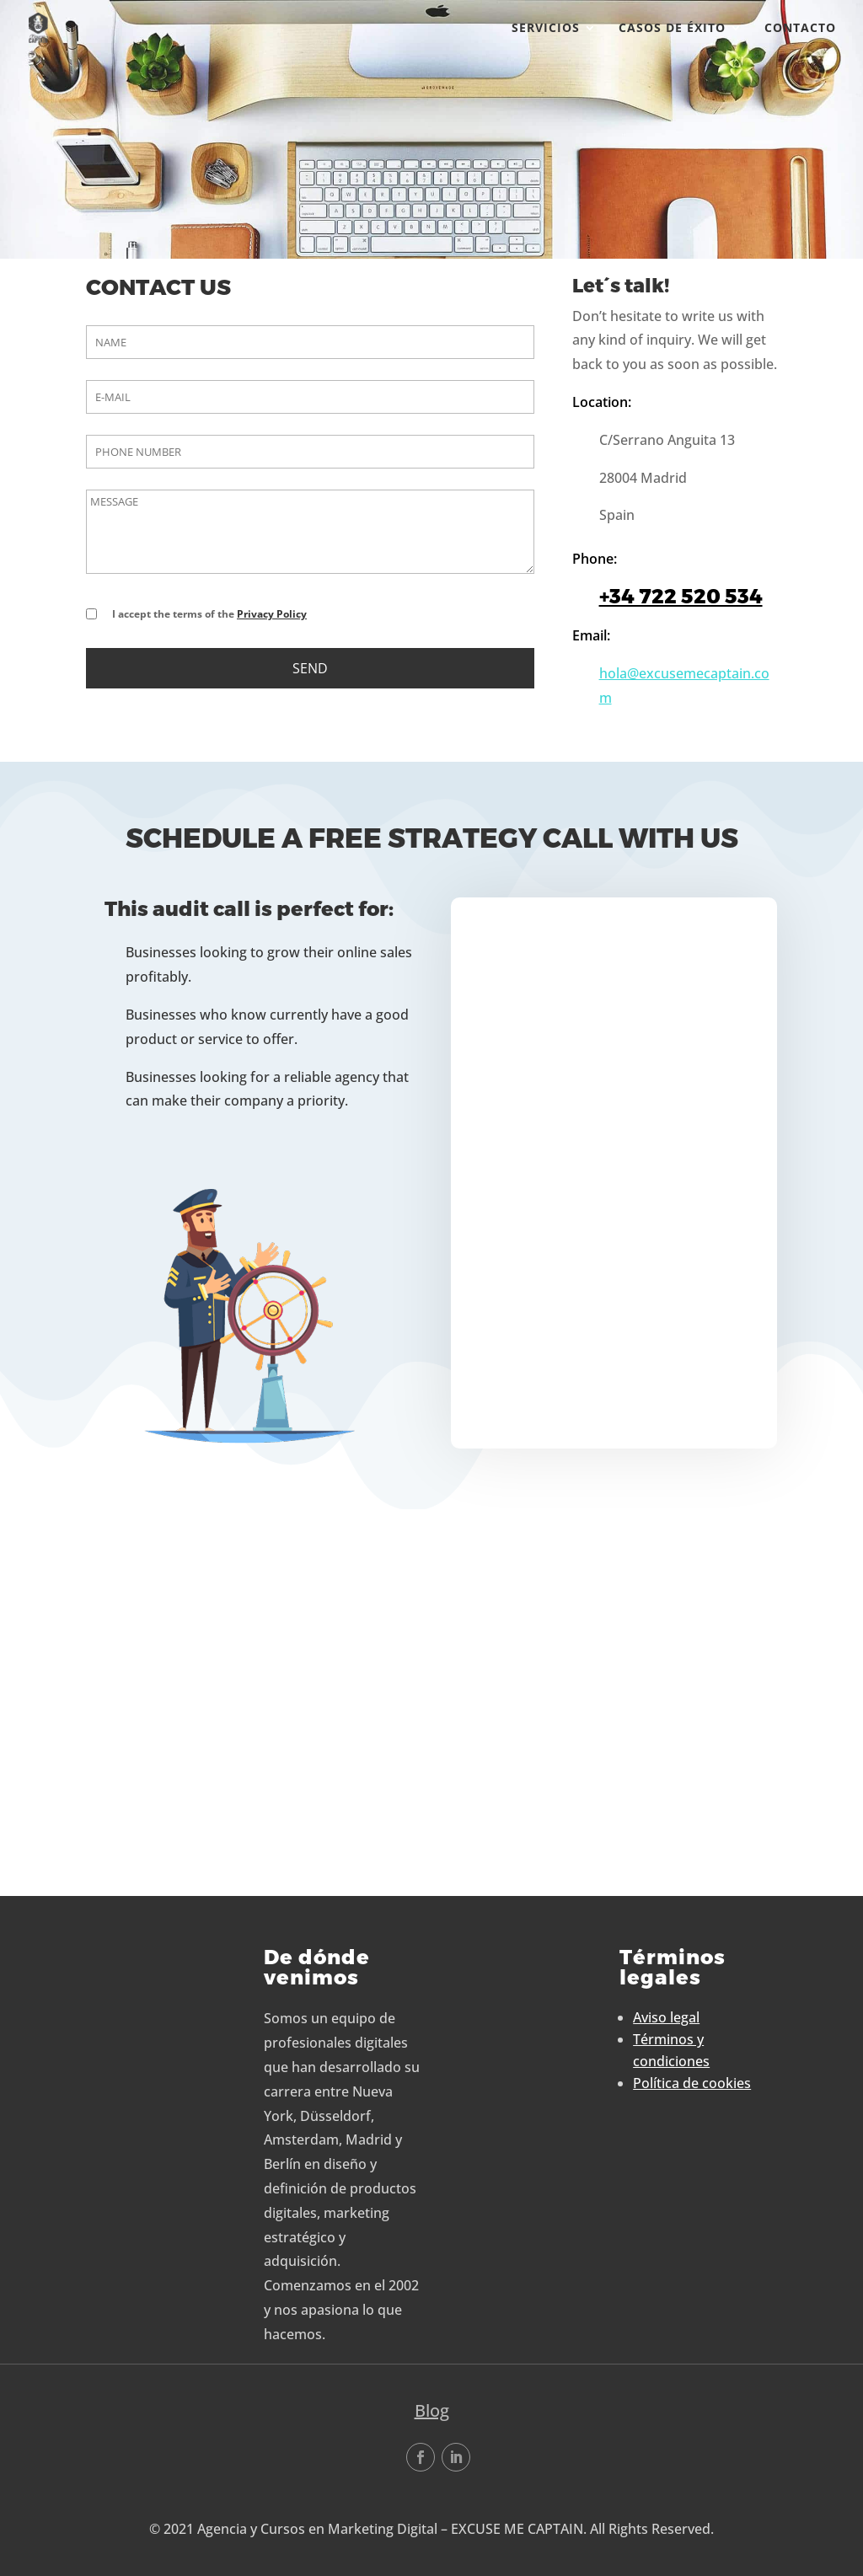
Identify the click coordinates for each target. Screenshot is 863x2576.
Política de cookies (692, 2083)
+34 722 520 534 (681, 596)
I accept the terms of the (209, 614)
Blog (432, 2410)
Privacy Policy (272, 614)
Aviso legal (666, 2017)
